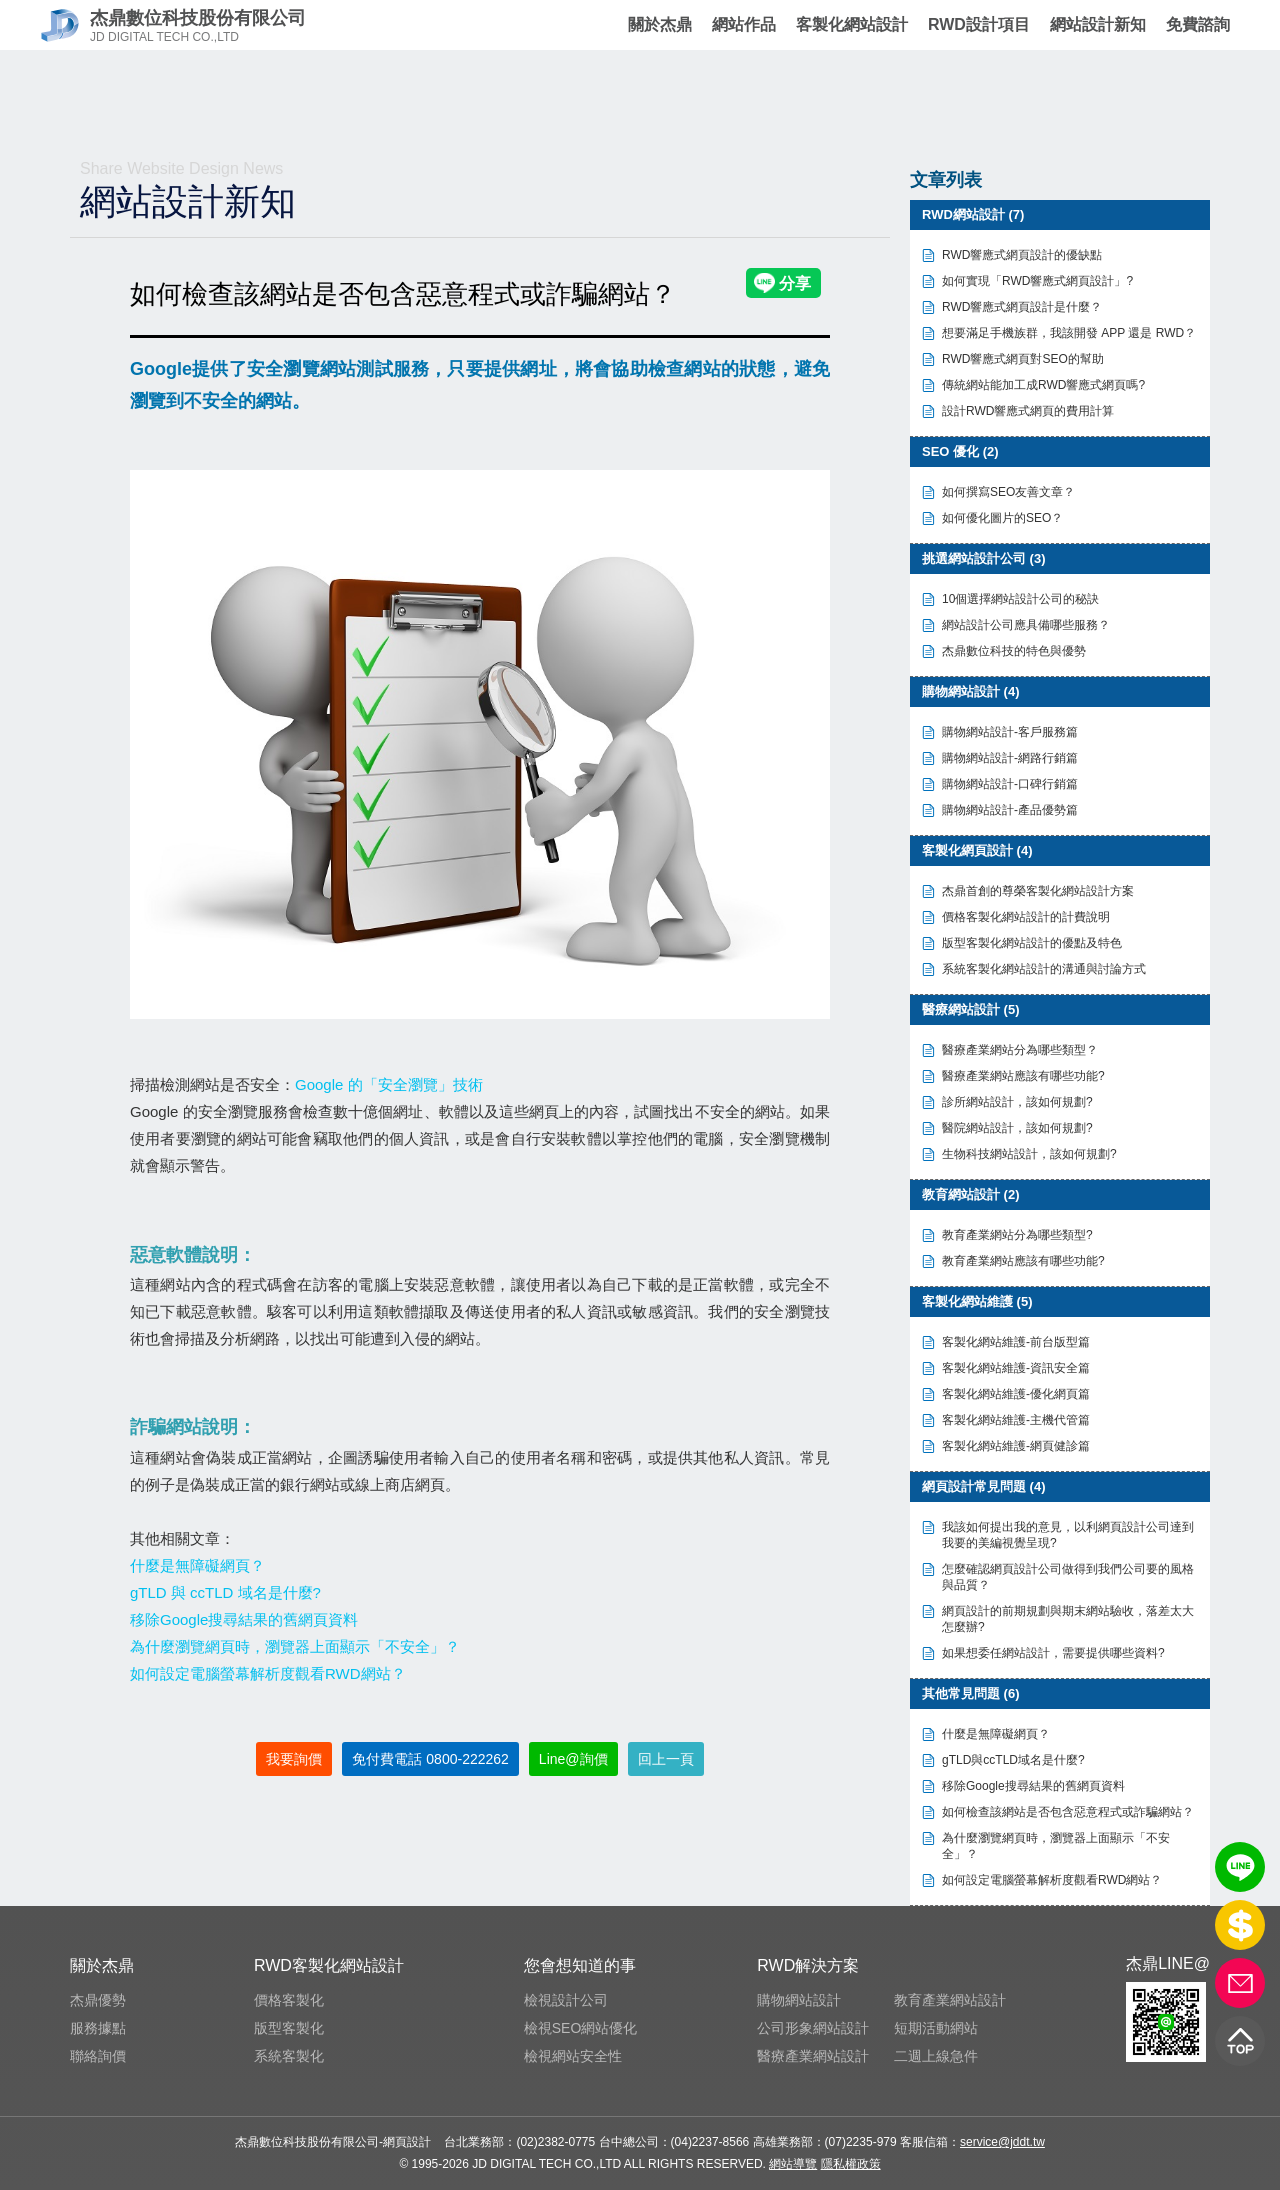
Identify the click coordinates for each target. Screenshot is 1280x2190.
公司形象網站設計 (813, 2028)
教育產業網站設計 (950, 2000)
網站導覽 (793, 2164)
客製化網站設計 (852, 24)
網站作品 (744, 24)
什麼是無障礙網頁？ (197, 1565)
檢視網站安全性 (573, 2056)
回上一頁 (666, 1759)
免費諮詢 (1197, 24)
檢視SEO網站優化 (581, 2028)
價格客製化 (289, 2000)
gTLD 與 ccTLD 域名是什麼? (225, 1592)
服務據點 (98, 2028)
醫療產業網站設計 (813, 2056)
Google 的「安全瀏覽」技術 (389, 1084)
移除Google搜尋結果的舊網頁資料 (244, 1619)
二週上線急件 (936, 2056)
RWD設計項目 (979, 24)
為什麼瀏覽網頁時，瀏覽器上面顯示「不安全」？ (295, 1646)
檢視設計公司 (566, 2000)
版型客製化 (289, 2028)
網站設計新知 (1098, 24)
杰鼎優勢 (98, 2000)
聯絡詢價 (98, 2056)
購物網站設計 (799, 2000)
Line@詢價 (573, 1759)
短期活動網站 (936, 2028)
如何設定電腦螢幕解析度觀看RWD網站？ (268, 1673)
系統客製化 (289, 2056)
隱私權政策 (851, 2164)
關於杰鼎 (660, 24)
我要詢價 (294, 1759)
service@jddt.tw (1002, 2142)
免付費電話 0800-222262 (430, 1759)
